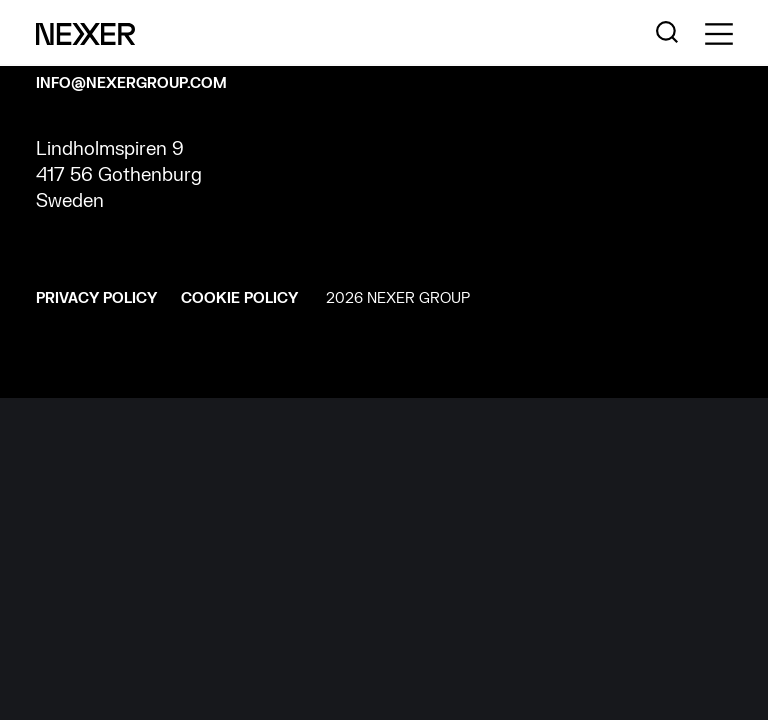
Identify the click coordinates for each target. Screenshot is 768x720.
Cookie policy (239, 298)
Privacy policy (96, 298)
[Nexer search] (667, 32)
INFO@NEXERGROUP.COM (131, 83)
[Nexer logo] (85, 33)
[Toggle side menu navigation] (719, 34)
